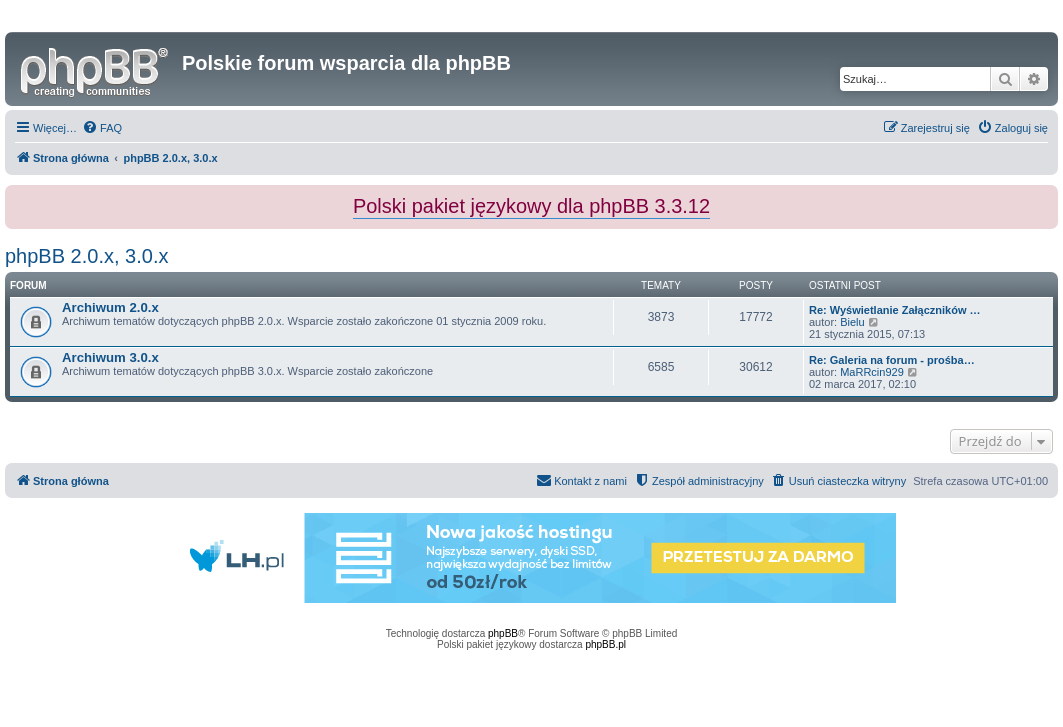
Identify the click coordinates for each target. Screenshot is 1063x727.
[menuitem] (102, 128)
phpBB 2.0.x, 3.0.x (86, 256)
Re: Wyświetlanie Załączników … (895, 310)
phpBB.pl (605, 644)
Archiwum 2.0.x (110, 307)
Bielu (852, 322)
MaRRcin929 (872, 372)
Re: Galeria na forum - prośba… (892, 360)
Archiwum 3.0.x (110, 357)
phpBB (503, 633)
